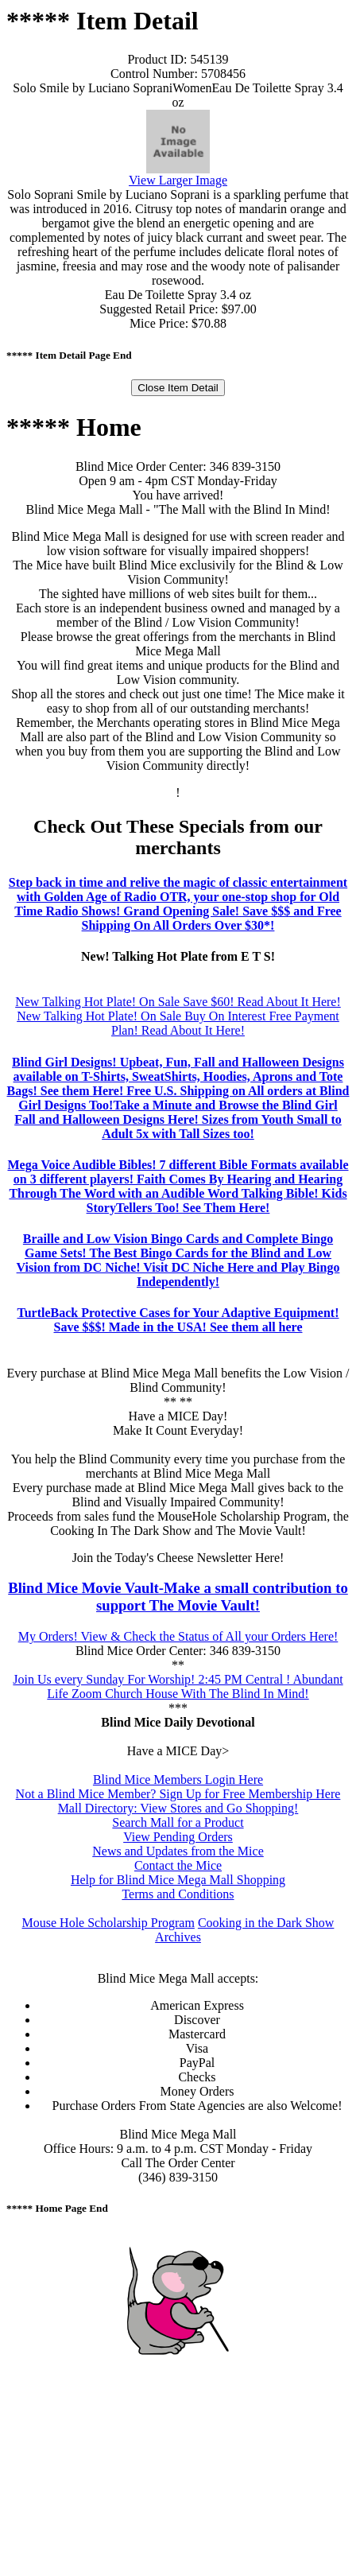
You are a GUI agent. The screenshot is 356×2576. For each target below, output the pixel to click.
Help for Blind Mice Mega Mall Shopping (178, 1879)
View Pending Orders (178, 1837)
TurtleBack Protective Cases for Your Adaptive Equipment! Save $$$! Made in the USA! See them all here (178, 1320)
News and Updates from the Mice (178, 1851)
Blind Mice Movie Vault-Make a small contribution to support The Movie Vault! (178, 1596)
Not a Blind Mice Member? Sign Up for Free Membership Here (178, 1794)
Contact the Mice (178, 1865)
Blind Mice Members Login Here (178, 1779)
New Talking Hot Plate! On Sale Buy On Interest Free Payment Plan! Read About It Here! (178, 1023)
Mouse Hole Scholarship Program (108, 1922)
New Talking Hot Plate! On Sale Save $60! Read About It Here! (178, 1001)
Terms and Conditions (178, 1894)
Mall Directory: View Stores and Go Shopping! (178, 1808)
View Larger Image (178, 180)
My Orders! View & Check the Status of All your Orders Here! (178, 1636)
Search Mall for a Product (177, 1822)
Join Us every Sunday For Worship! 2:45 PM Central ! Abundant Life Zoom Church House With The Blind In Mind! (177, 1686)
